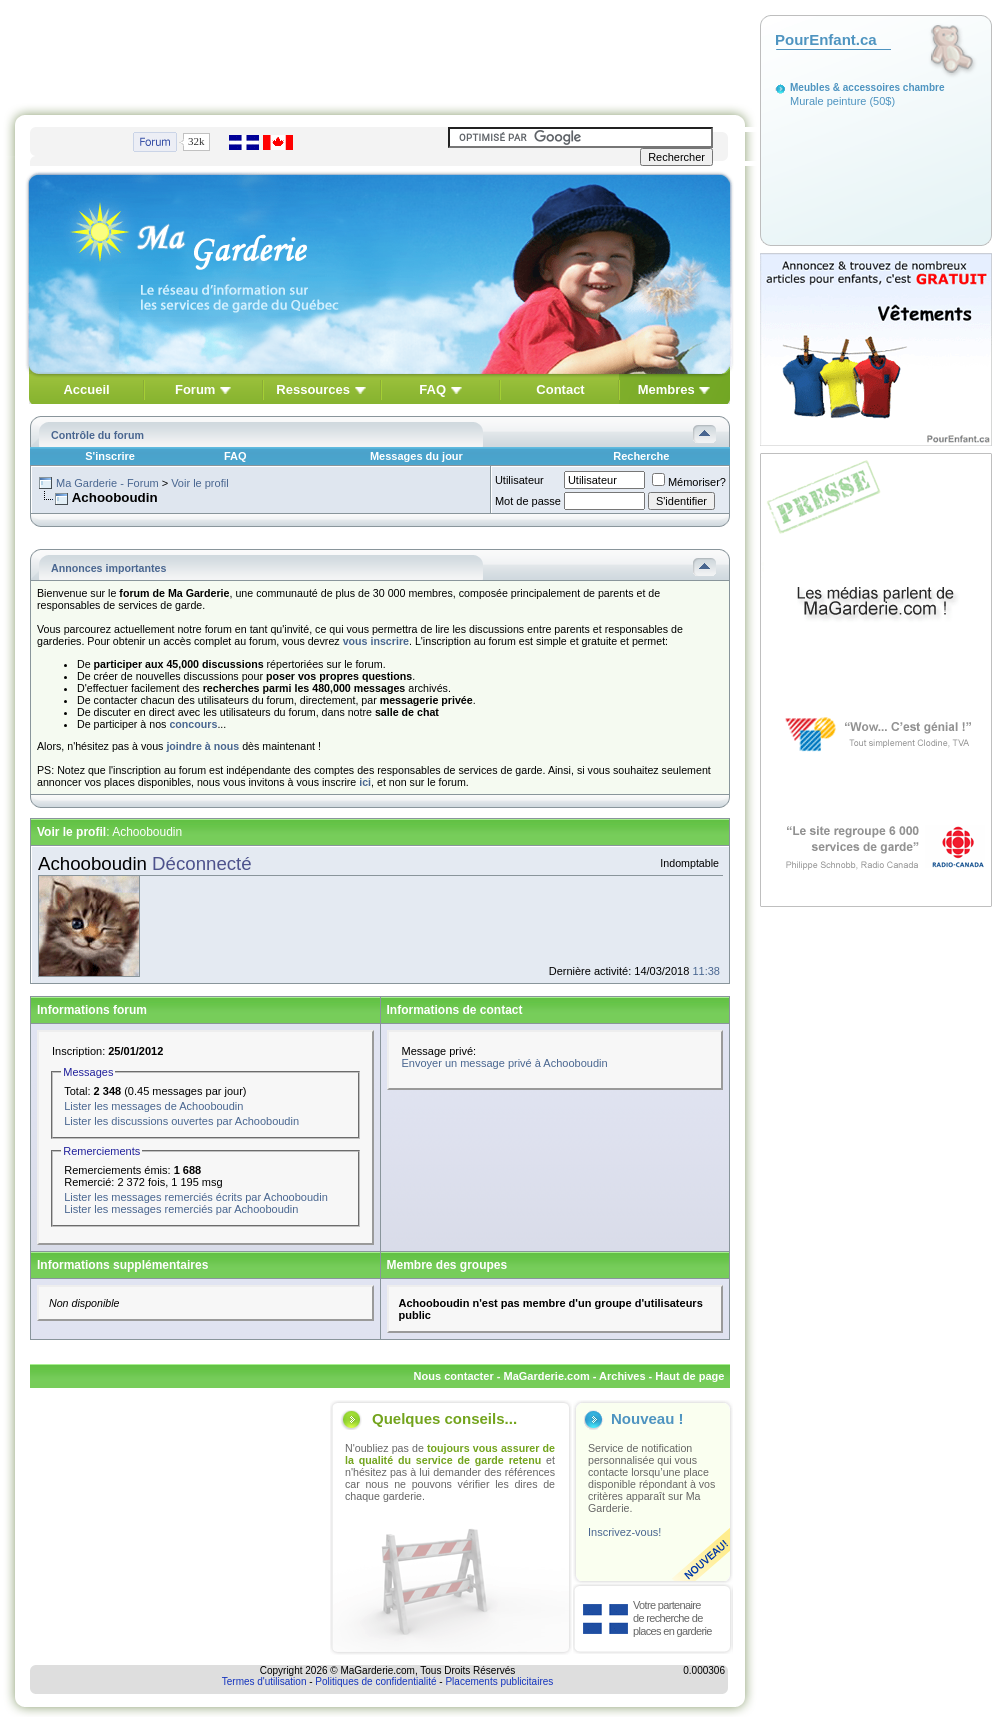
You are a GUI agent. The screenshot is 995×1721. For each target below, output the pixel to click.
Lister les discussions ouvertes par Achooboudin (181, 1121)
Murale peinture (828, 101)
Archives (622, 1376)
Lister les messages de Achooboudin (153, 1106)
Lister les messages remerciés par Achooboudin (181, 1209)
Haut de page (689, 1376)
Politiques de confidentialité (375, 1681)
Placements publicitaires (499, 1681)
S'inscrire (110, 456)
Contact (560, 389)
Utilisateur (519, 480)
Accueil (86, 389)
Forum (195, 389)
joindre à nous (202, 746)
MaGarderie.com (546, 1376)
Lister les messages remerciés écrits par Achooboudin (196, 1197)
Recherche (641, 456)
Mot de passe (528, 501)
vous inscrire (376, 641)
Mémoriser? (689, 482)
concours (193, 724)
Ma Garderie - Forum (107, 483)
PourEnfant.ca (826, 39)
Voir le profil (199, 483)
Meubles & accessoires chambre (867, 87)
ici (365, 782)
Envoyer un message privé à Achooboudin (505, 1063)
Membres (666, 389)
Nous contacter (454, 1376)
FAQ (432, 389)
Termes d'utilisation (264, 1681)
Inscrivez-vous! (624, 1532)
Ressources (313, 389)
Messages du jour (416, 456)
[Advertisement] (380, 53)
